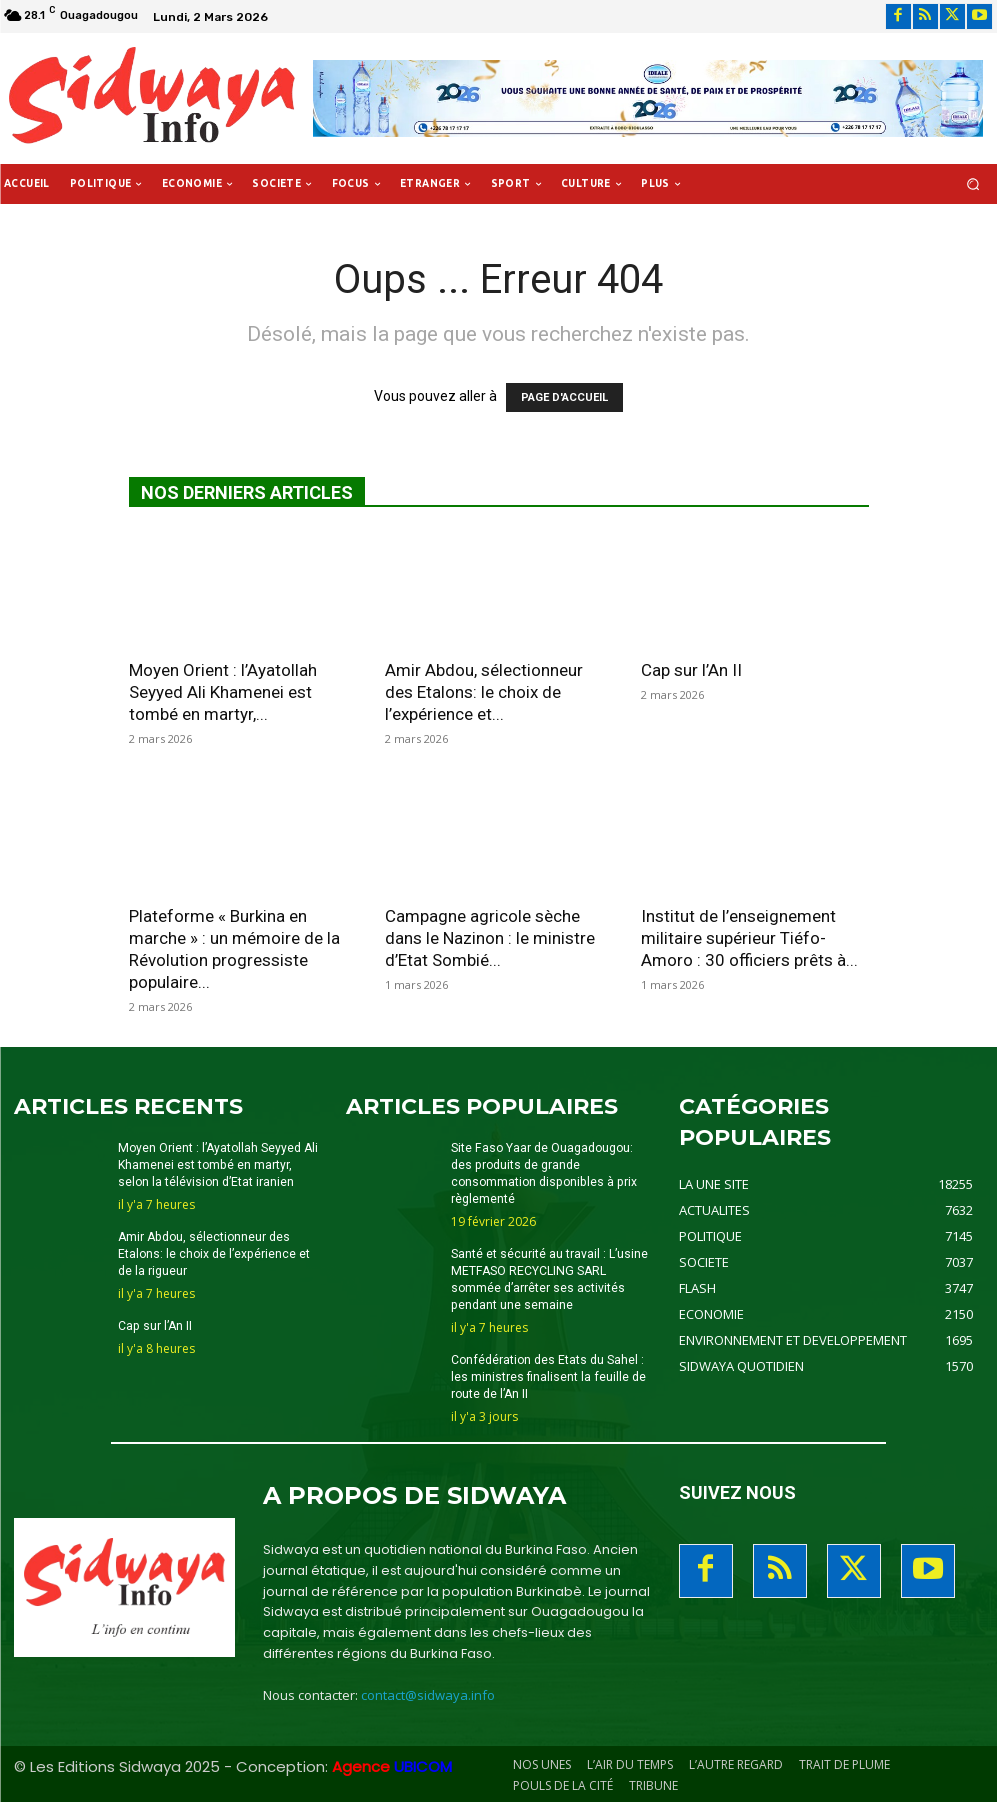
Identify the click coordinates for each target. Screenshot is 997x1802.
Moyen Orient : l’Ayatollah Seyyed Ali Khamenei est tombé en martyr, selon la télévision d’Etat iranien (217, 1165)
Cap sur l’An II (691, 670)
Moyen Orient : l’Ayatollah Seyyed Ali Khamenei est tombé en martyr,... (223, 692)
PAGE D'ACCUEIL (564, 397)
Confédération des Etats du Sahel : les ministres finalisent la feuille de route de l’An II (548, 1375)
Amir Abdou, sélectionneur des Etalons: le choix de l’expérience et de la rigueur (213, 1253)
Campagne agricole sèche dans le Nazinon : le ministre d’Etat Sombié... (490, 938)
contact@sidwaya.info (428, 1694)
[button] (973, 184)
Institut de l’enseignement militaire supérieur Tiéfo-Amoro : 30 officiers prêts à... (749, 938)
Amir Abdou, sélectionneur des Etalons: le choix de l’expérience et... (484, 692)
